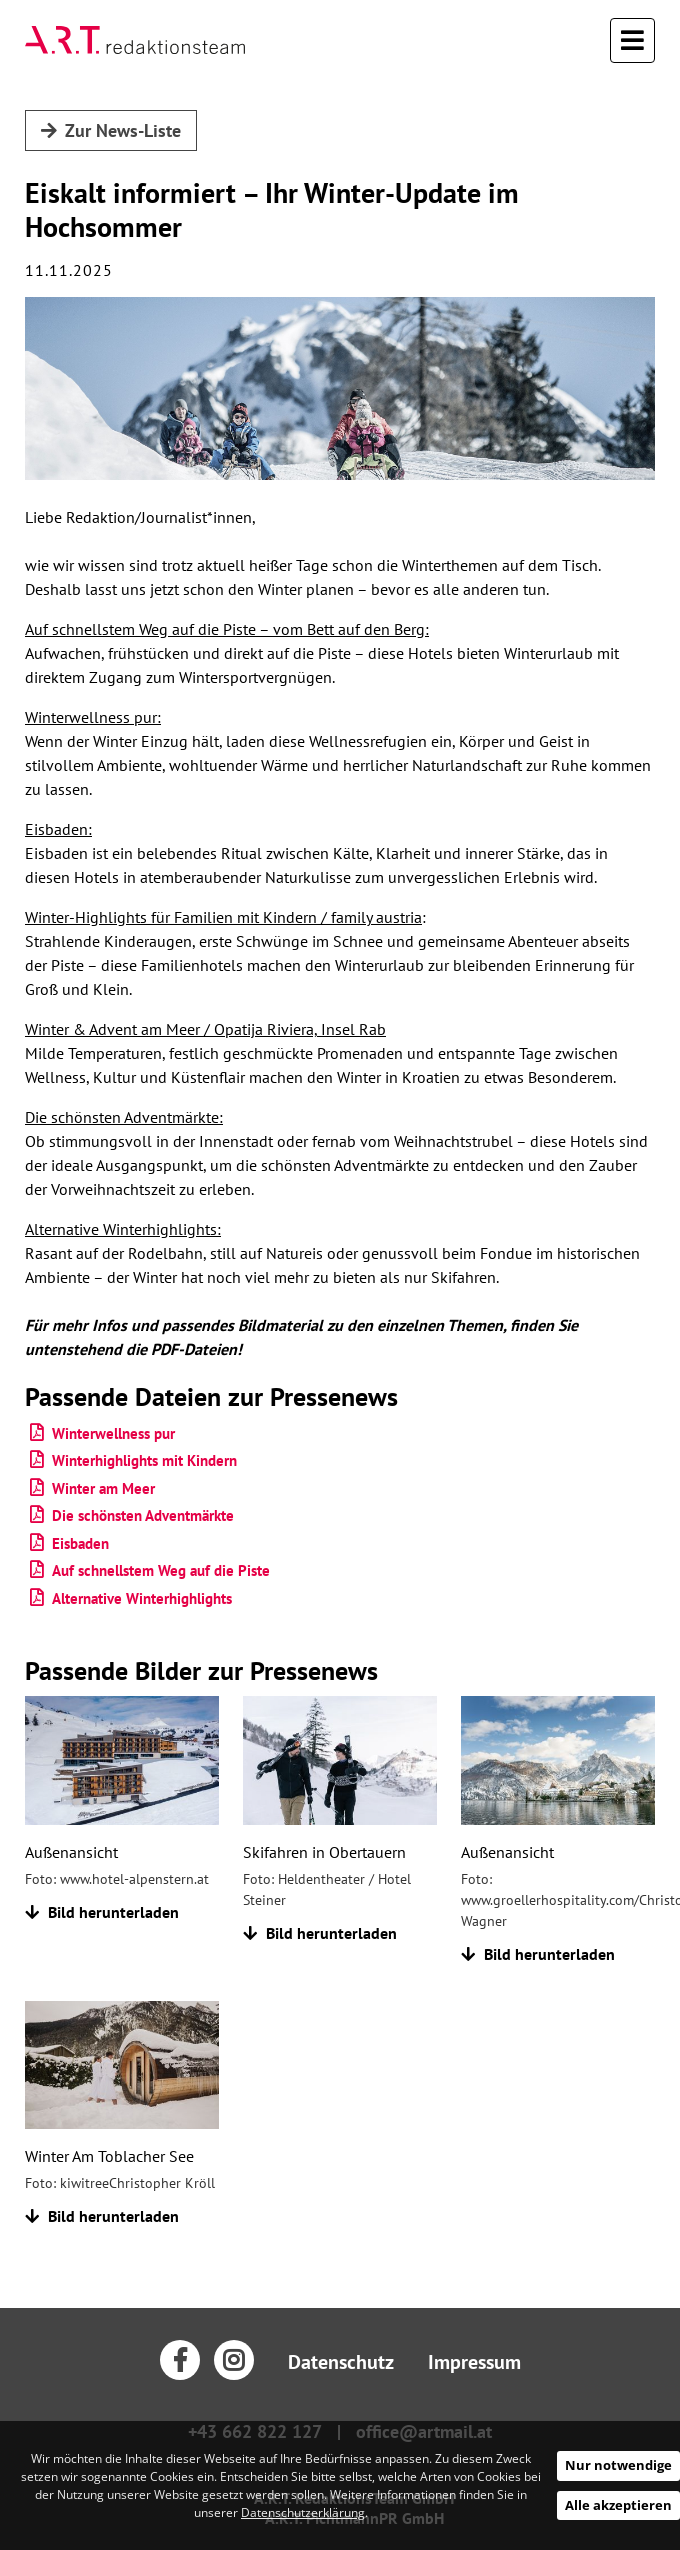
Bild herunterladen (102, 1912)
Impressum (474, 2362)
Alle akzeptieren (618, 2505)
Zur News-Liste (111, 130)
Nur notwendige (618, 2465)
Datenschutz (341, 2362)
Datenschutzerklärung (303, 2512)
